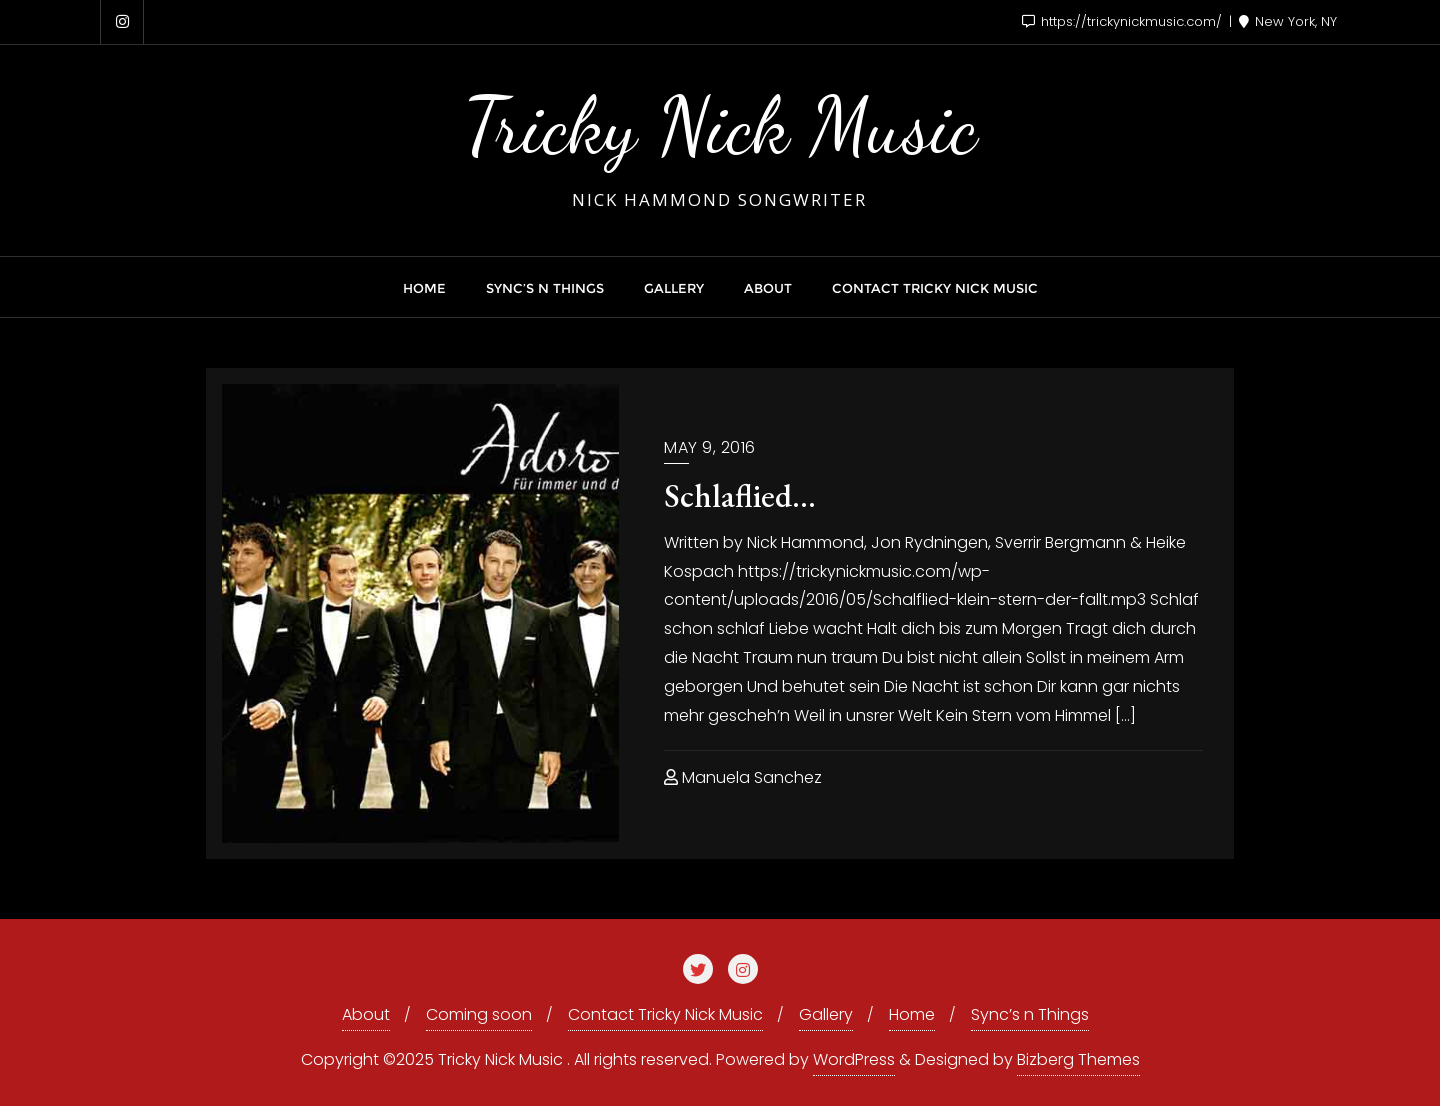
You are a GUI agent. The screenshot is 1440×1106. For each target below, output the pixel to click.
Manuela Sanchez (743, 777)
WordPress (854, 1059)
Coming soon (479, 1014)
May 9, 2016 (710, 447)
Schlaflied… (740, 495)
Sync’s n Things (1030, 1014)
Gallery (826, 1014)
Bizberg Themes (1078, 1059)
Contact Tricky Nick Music (665, 1014)
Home (912, 1014)
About (366, 1014)
